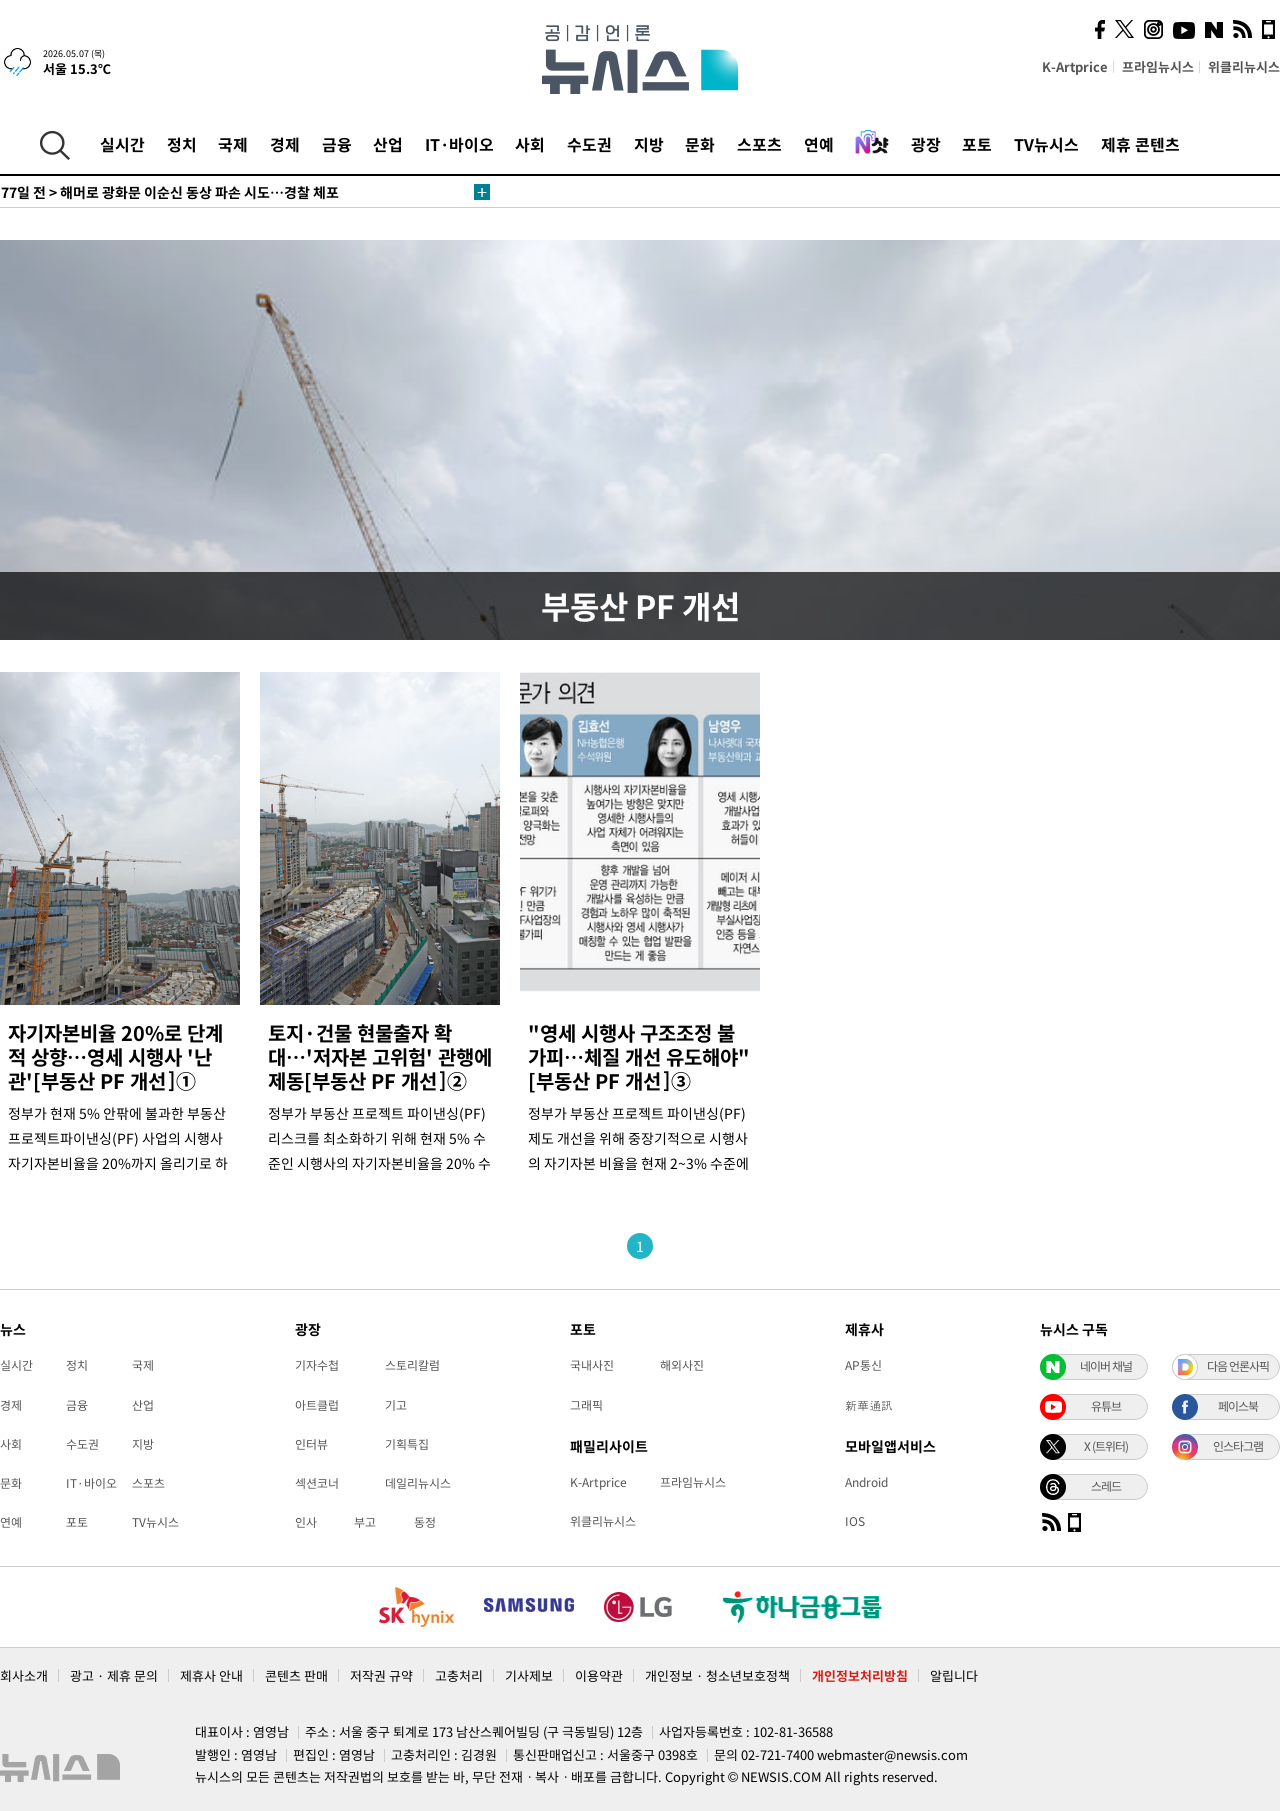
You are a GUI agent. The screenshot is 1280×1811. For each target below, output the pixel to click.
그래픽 (586, 1405)
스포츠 (759, 144)
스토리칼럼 (412, 1365)
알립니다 (954, 1675)
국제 (233, 144)
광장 (926, 144)
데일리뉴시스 (418, 1483)
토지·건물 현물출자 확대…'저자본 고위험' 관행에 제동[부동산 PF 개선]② (380, 1056)
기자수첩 (317, 1365)
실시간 (122, 144)
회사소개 (24, 1675)
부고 (365, 1522)
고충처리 (459, 1675)
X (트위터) (1106, 1446)
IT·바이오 (459, 144)
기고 (396, 1405)
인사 (306, 1522)
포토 (977, 144)
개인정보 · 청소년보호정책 (717, 1675)
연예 (819, 144)
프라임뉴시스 (1158, 66)
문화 (700, 144)
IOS (855, 1521)
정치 (182, 144)
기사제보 (529, 1675)
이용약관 (599, 1675)
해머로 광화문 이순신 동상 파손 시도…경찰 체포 (170, 192)
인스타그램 (1238, 1446)
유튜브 (1106, 1406)
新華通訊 (869, 1405)
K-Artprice (1075, 66)
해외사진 (682, 1365)
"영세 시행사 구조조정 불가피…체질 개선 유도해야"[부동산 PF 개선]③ (639, 1056)
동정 (425, 1522)
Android (866, 1482)
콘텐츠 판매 (296, 1675)
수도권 (589, 144)
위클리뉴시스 (1244, 66)
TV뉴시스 (1046, 144)
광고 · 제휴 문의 (114, 1675)
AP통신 (863, 1365)
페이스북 (1238, 1406)
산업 (388, 144)
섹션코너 (317, 1483)
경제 (285, 144)
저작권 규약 (381, 1675)
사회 (530, 144)
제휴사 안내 (211, 1675)
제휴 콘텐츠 (1140, 144)
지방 (649, 144)
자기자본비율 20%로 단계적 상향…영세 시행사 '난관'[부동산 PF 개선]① (115, 1056)
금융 (337, 144)
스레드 (1106, 1486)
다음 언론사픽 (1238, 1366)
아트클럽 (317, 1405)
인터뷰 (311, 1444)
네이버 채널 (1106, 1366)
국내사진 (592, 1365)
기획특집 (407, 1444)
